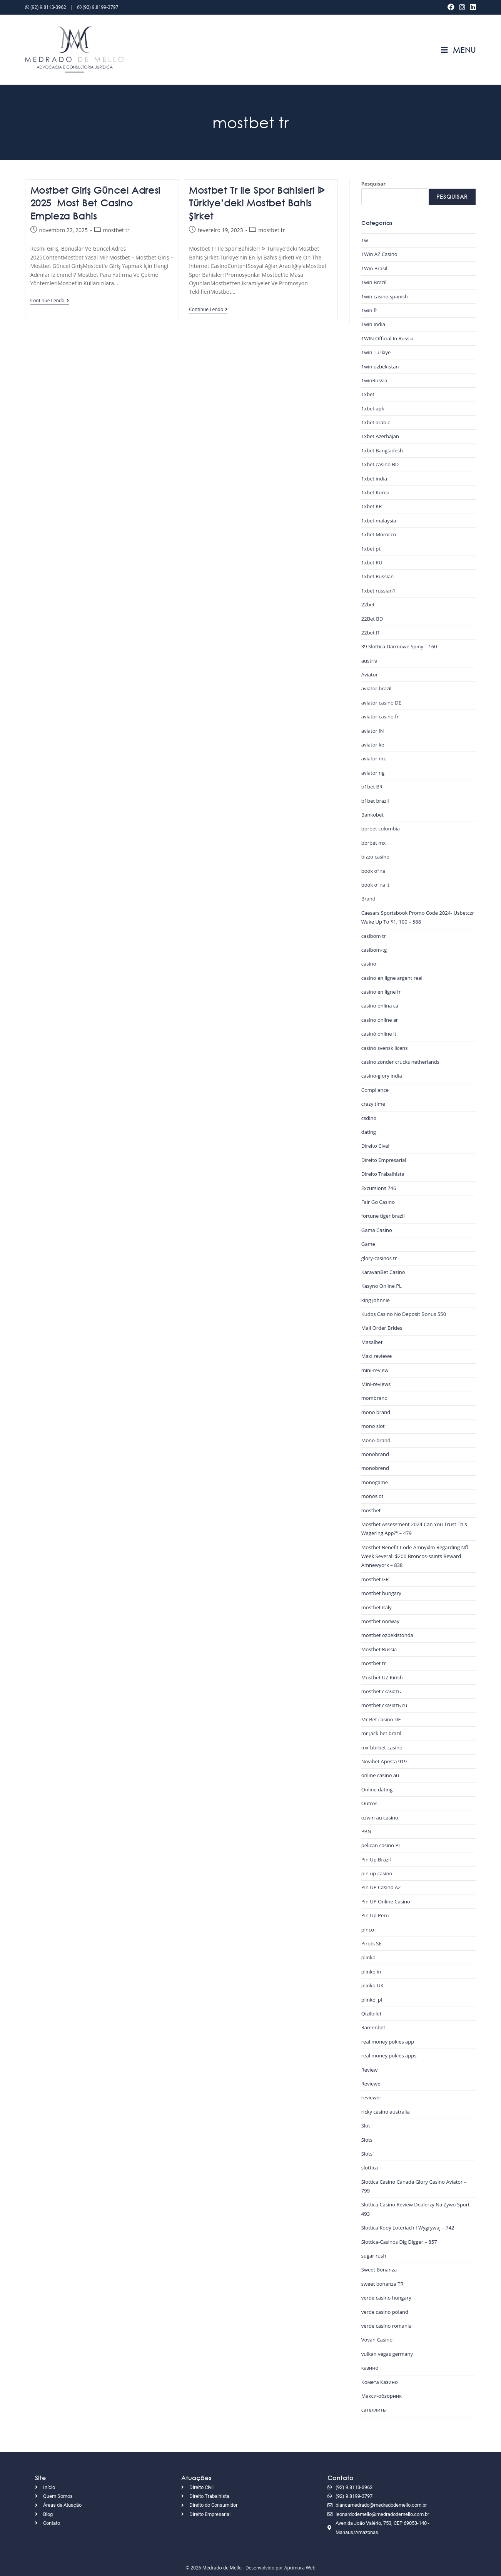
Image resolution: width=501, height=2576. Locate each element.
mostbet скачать (381, 1691)
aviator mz (373, 758)
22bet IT (370, 632)
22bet (368, 604)
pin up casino (376, 1873)
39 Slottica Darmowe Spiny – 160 (399, 646)
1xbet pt (371, 548)
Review (369, 2069)
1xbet (367, 394)
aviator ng (372, 772)
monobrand (375, 1454)
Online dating (376, 1789)
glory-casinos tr (379, 1258)
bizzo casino (375, 856)
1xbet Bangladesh (382, 450)
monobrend (375, 1468)
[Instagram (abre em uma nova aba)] (462, 7)
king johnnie (375, 1300)
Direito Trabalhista (382, 1173)
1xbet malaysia (378, 520)
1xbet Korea (375, 492)
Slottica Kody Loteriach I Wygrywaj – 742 (407, 2227)
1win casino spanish (384, 296)
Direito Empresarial (383, 1160)
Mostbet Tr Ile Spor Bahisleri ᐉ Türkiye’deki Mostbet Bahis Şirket (257, 202)
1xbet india (374, 478)
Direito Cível (375, 1145)
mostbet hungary (381, 1593)
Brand (368, 898)
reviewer (371, 2097)
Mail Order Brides (381, 1327)
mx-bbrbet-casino (381, 1747)
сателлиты (374, 2409)
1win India (373, 324)
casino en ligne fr (381, 991)
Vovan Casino (376, 2339)
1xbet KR (371, 506)
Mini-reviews (376, 1384)
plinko (368, 1957)
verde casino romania (386, 2325)
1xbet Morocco (378, 534)
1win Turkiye (376, 352)
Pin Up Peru (375, 1915)
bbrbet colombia (380, 828)
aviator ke (372, 744)
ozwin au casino (379, 1817)
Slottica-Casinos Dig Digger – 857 (399, 2241)
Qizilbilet (371, 2013)
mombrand (374, 1397)
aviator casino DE (381, 702)
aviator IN (372, 730)
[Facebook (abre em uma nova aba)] (451, 7)
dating (368, 1131)
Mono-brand (376, 1440)
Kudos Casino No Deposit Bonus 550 (403, 1314)
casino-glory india (381, 1075)
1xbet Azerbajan (380, 436)
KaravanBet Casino (383, 1272)
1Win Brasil (374, 268)
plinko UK (372, 1985)
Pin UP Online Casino (385, 1901)
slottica (369, 2167)
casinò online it (378, 1033)
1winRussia (374, 380)
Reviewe (371, 2083)
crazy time (373, 1103)
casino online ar (379, 1019)
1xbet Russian (377, 576)
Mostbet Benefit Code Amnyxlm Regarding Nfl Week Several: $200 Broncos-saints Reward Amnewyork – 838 (414, 1556)
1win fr (369, 310)
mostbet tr (116, 230)
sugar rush (373, 2255)
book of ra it (375, 884)
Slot (365, 2125)
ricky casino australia (385, 2111)
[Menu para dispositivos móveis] (458, 49)
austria (369, 660)
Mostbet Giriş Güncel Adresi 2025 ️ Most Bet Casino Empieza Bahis (95, 202)
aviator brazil (376, 688)
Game (368, 1243)
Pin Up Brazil (376, 1859)
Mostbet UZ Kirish (382, 1677)
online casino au (380, 1775)
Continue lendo (49, 301)
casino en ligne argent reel (392, 977)
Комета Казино (379, 2381)
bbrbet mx (373, 842)
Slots (366, 2139)
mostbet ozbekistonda (387, 1635)
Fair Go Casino (378, 1201)
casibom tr (373, 935)
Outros (369, 1803)
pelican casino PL (381, 1845)
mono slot (373, 1426)
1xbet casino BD (380, 464)
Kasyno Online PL (381, 1285)
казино (370, 2367)
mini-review (375, 1370)
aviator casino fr (380, 716)
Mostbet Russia (379, 1649)
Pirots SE (371, 1943)
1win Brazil (374, 282)
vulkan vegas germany (387, 2353)
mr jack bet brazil (381, 1733)
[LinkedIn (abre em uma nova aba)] (472, 7)
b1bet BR (371, 786)
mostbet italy (376, 1607)
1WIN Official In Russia (387, 338)
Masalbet (372, 1342)
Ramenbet (373, 2027)
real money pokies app (387, 2041)
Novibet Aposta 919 (384, 1761)
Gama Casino (376, 1230)
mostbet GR (375, 1579)
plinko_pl (371, 1999)
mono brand (375, 1412)
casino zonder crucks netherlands (400, 1061)
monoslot (372, 1496)
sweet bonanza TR (382, 2283)
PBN (366, 1831)
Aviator (369, 674)
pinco (367, 1929)
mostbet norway (380, 1621)
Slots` (367, 2153)
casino (368, 963)
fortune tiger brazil (383, 1215)
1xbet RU (371, 562)
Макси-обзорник (381, 2395)
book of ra (373, 870)
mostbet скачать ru (384, 1705)
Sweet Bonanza (379, 2269)
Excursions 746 (378, 1188)
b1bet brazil (375, 800)
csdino (368, 1118)
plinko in (371, 1971)
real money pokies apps (389, 2055)
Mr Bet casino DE (381, 1719)
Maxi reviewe (376, 1355)
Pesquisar (373, 183)
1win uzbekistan (380, 366)
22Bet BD (372, 618)
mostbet (371, 1510)
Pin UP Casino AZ (381, 1887)
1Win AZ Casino (379, 254)
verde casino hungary (386, 2297)
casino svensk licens (384, 1047)
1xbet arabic (375, 422)
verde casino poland (384, 2311)
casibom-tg (374, 949)
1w (364, 240)
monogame (374, 1482)
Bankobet (372, 814)
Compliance (375, 1089)
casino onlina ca (379, 1005)
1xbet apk (372, 408)
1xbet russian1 (378, 590)
